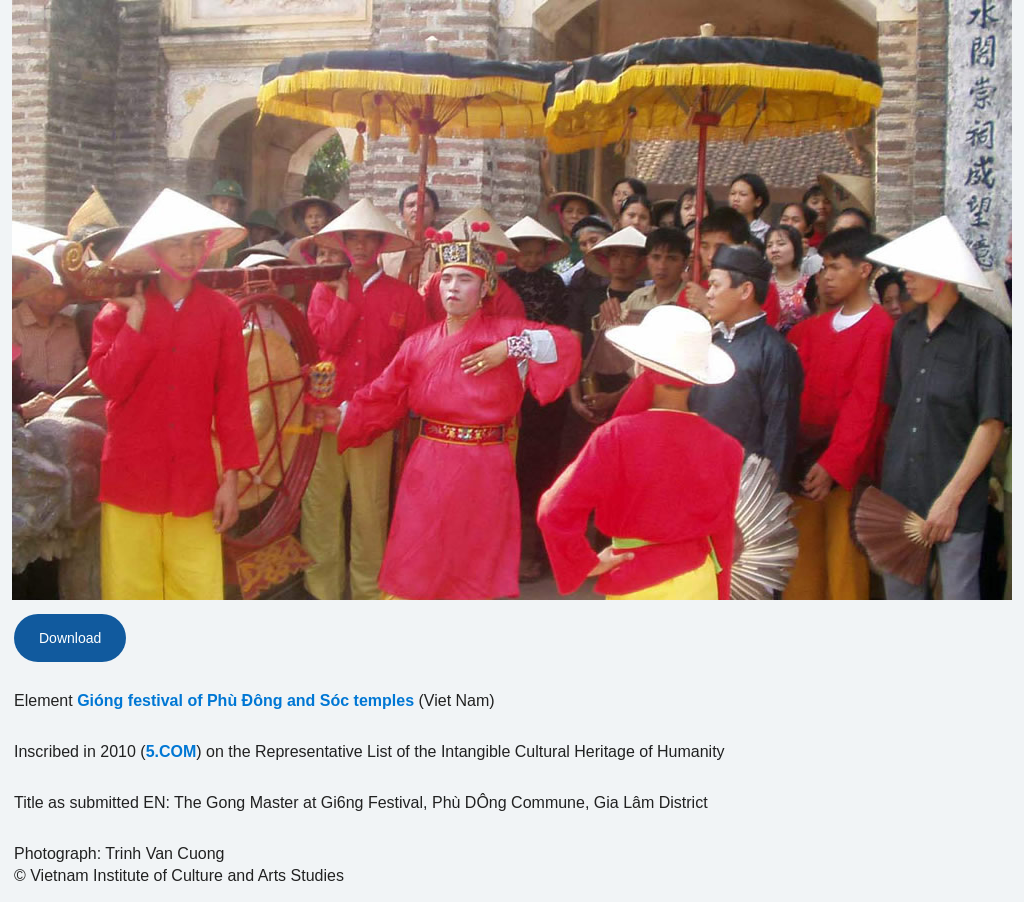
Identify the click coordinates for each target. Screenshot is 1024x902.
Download (70, 638)
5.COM (171, 751)
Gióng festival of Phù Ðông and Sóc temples (245, 700)
